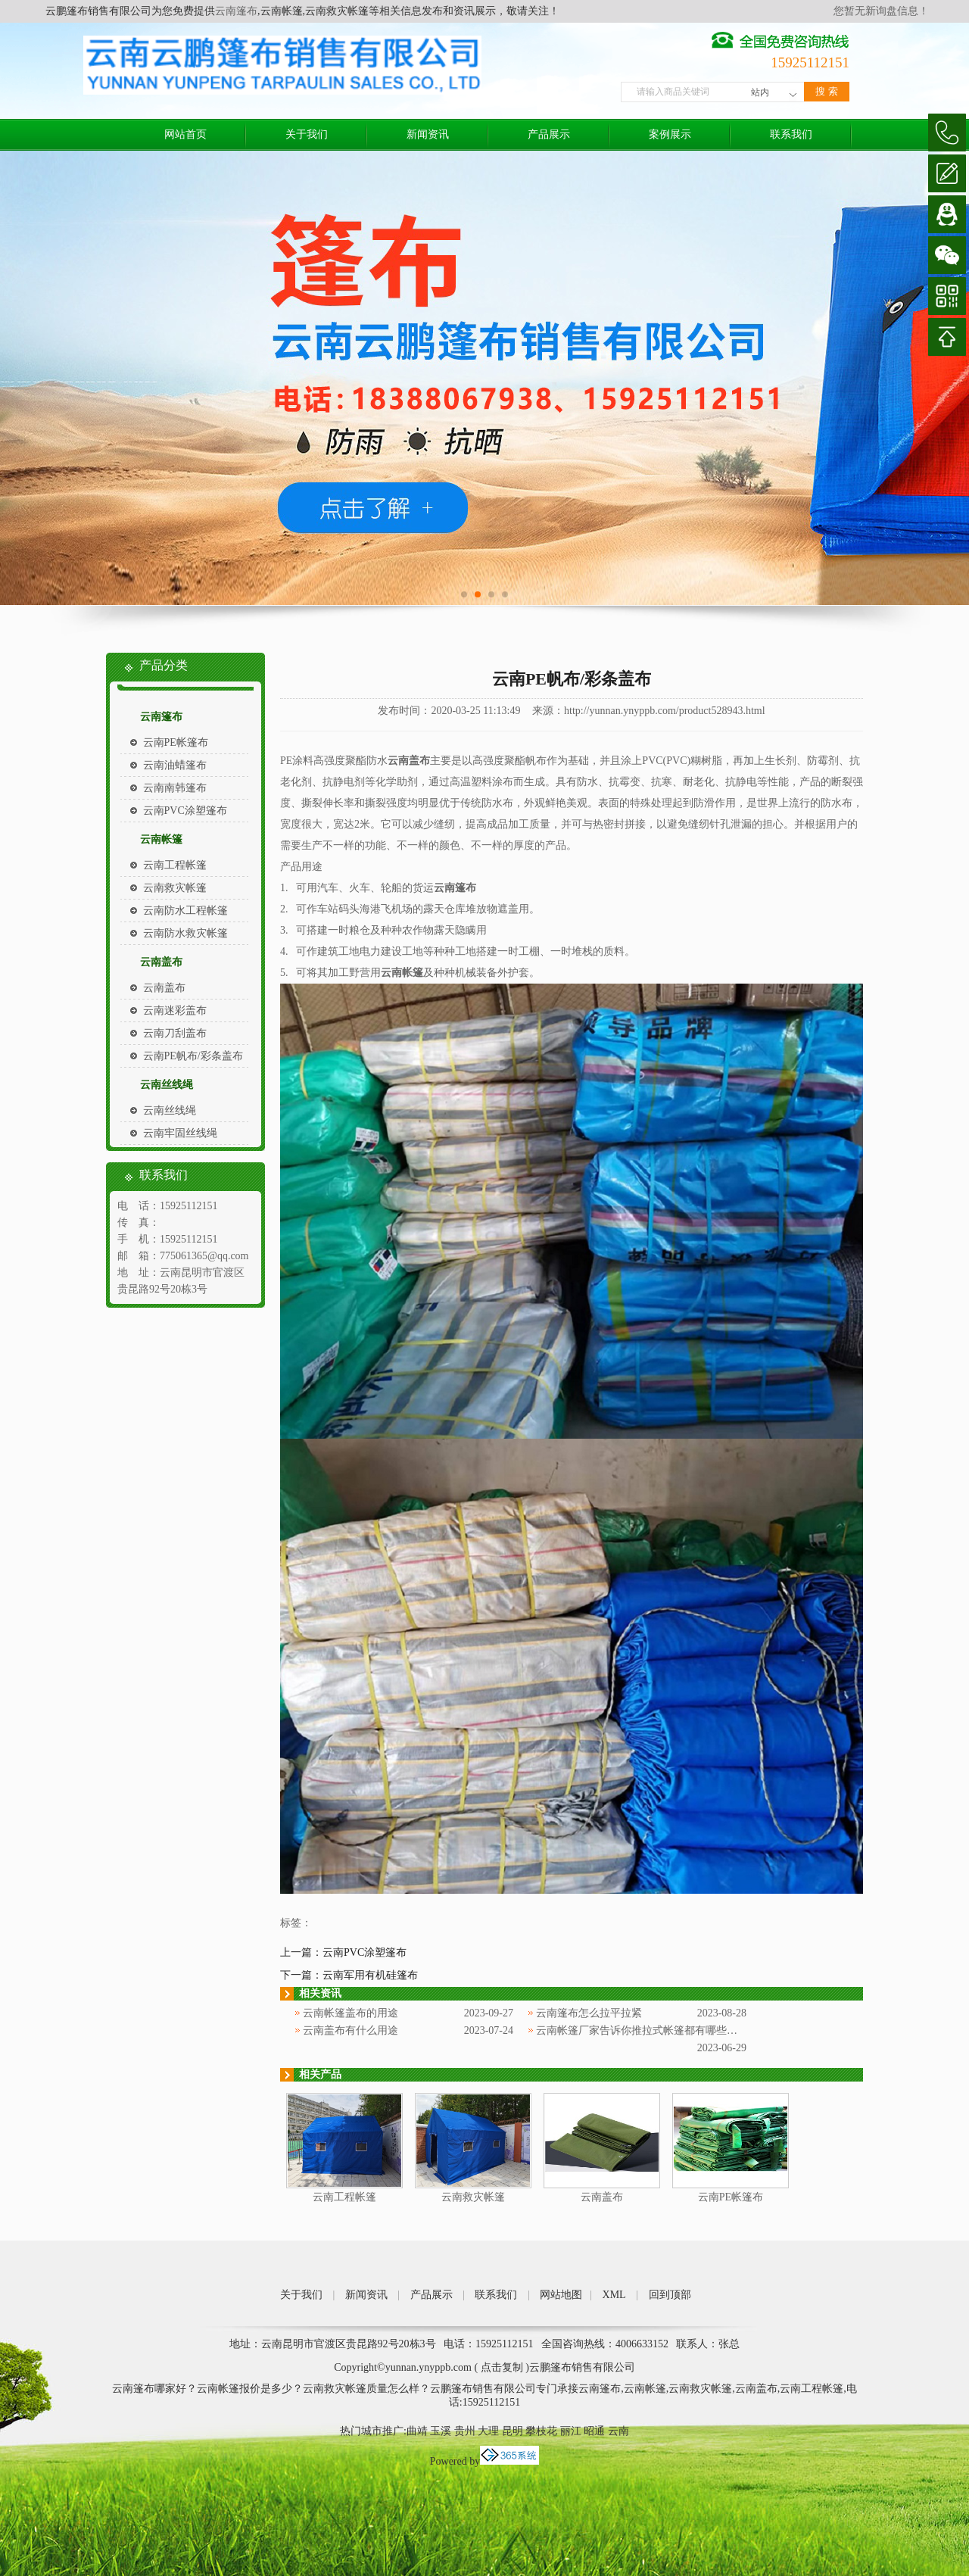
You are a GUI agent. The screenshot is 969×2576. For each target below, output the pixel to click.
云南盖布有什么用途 (350, 2030)
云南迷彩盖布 (175, 1010)
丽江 (570, 2431)
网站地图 (561, 2294)
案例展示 (670, 134)
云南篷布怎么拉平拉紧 (589, 2013)
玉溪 (440, 2431)
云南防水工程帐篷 (185, 910)
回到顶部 (670, 2294)
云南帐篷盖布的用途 (350, 2013)
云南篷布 (236, 11)
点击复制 (502, 2367)
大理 (488, 2431)
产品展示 (549, 134)
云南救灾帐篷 (175, 887)
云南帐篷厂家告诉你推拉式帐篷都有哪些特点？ (647, 2030)
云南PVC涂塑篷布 (185, 810)
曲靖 (417, 2431)
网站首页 (185, 134)
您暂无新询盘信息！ (881, 11)
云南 (618, 2431)
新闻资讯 (428, 134)
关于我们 (306, 134)
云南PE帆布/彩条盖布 (193, 1056)
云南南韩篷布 (175, 788)
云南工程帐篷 (175, 865)
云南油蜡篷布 (175, 765)
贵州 (464, 2431)
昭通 (594, 2431)
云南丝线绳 (166, 1084)
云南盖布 (161, 962)
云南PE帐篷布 (175, 742)
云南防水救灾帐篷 (185, 933)
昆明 (512, 2431)
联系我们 (791, 134)
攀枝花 (541, 2431)
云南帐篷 (161, 839)
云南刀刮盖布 (175, 1033)
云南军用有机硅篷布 (370, 1975)
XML (614, 2294)
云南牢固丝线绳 (180, 1133)
